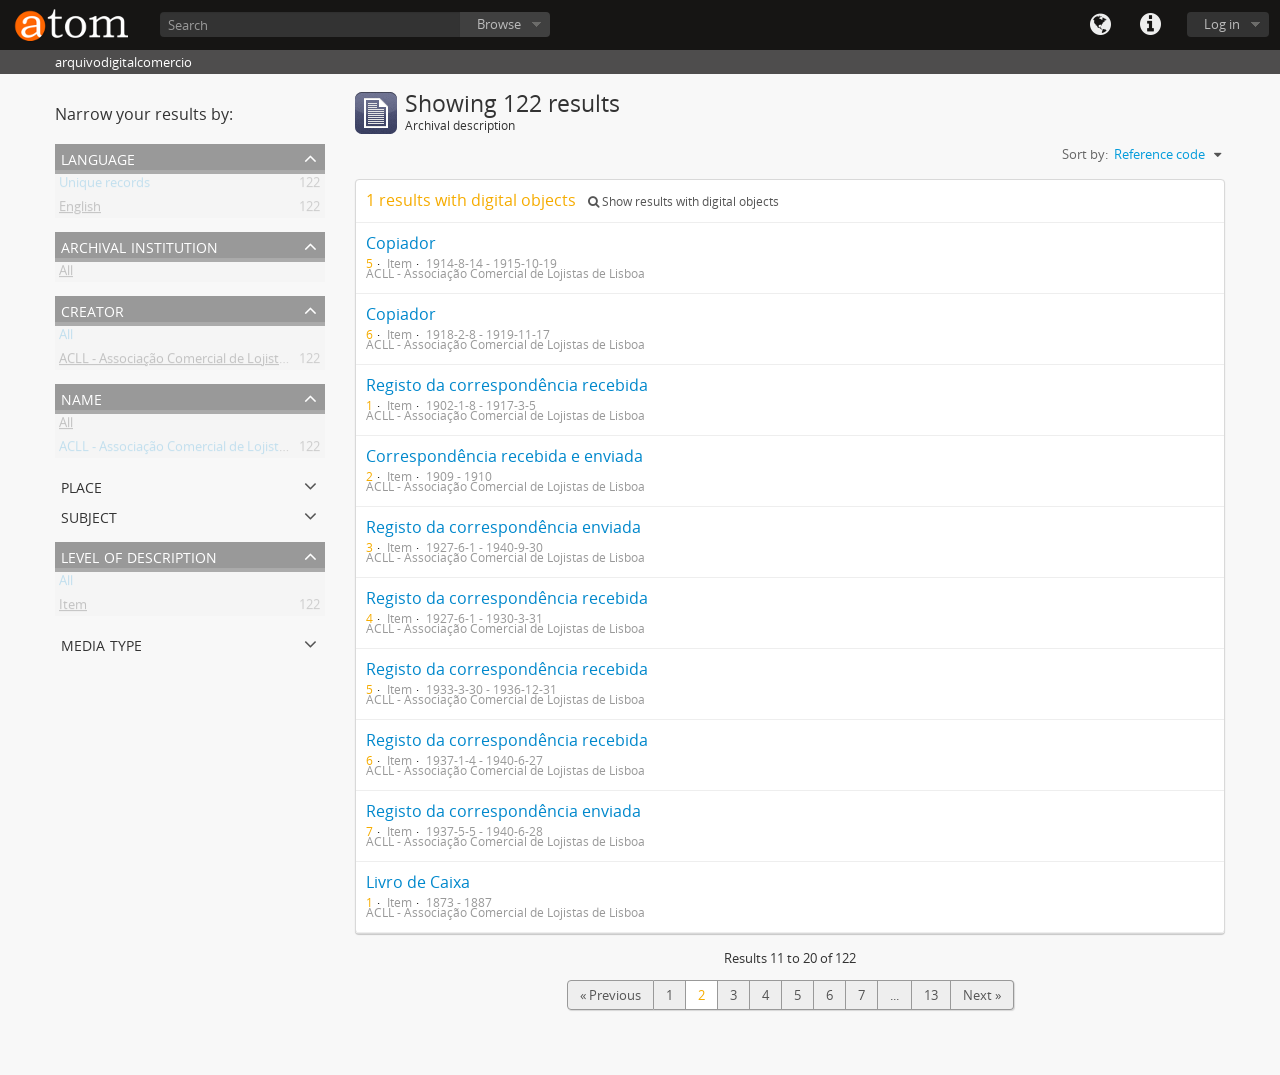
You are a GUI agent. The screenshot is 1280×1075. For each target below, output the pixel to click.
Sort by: (1085, 154)
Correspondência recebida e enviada (504, 456)
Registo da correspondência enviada (503, 527)
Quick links (1150, 25)
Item (73, 608)
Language (1100, 25)
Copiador (401, 243)
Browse (499, 24)
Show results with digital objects (683, 201)
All (66, 274)
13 (931, 995)
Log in (1222, 24)
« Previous (610, 995)
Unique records (104, 186)
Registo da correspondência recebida (507, 385)
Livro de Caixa (418, 882)
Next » (982, 995)
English (80, 210)
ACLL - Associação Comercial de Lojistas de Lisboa (205, 362)
